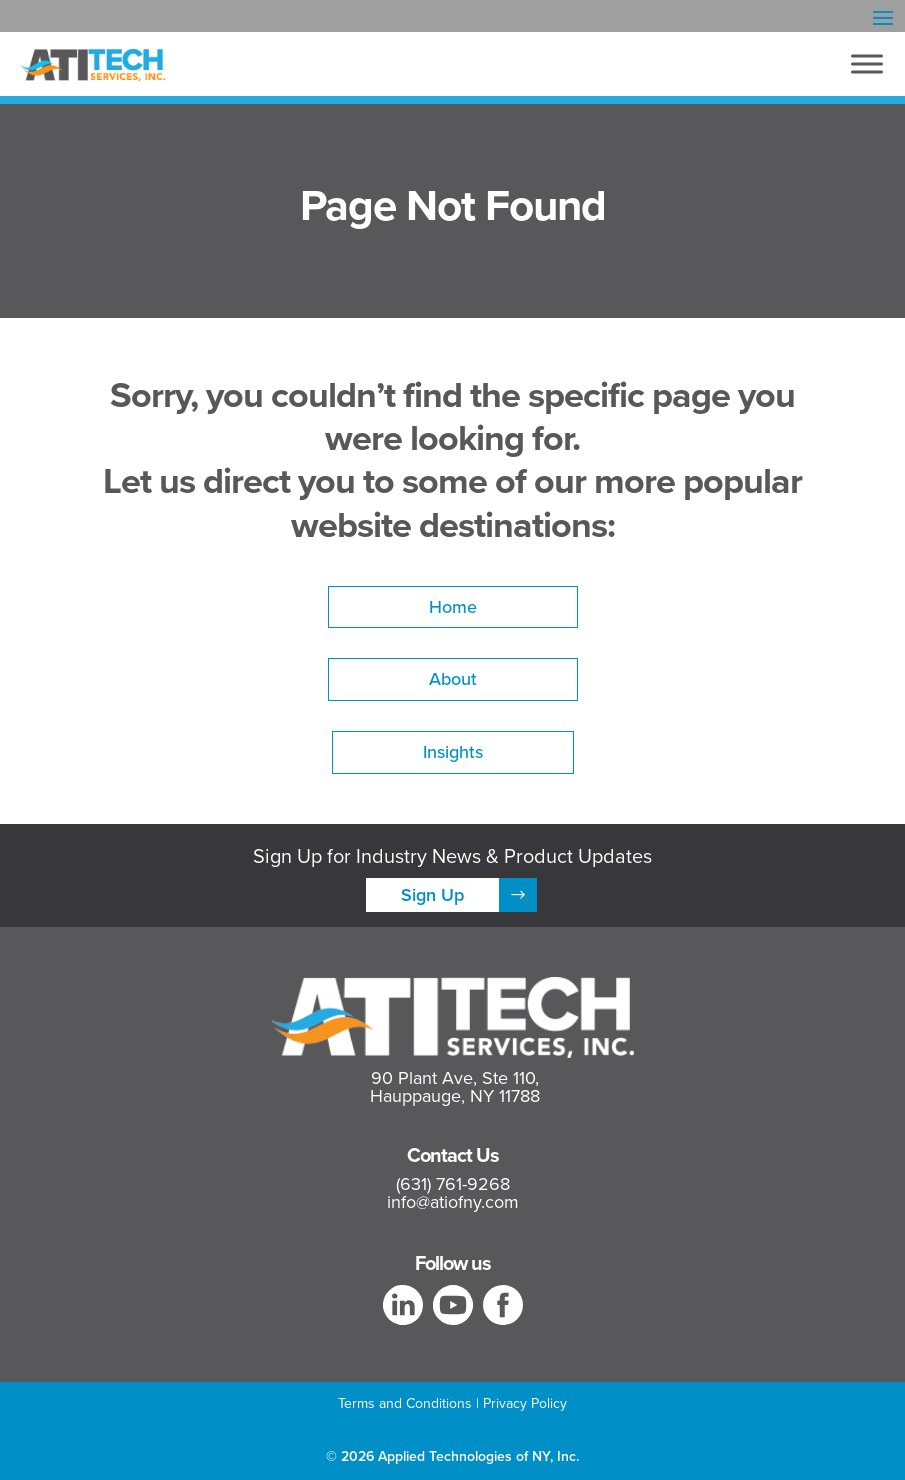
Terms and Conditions (405, 1403)
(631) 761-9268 (453, 1184)
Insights (453, 751)
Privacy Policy (525, 1403)
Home (453, 606)
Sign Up (432, 895)
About (453, 678)
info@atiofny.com (453, 1202)
